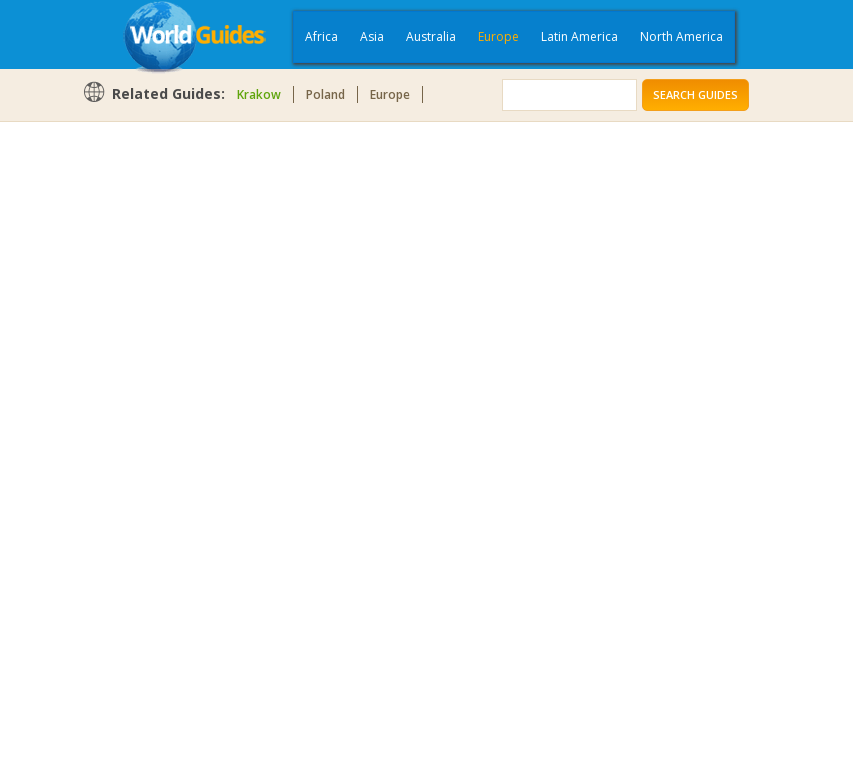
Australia (431, 36)
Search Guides (695, 94)
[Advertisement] (162, 442)
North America (681, 36)
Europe (498, 36)
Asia (372, 36)
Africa (321, 36)
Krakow (259, 94)
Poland (325, 94)
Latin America (579, 36)
